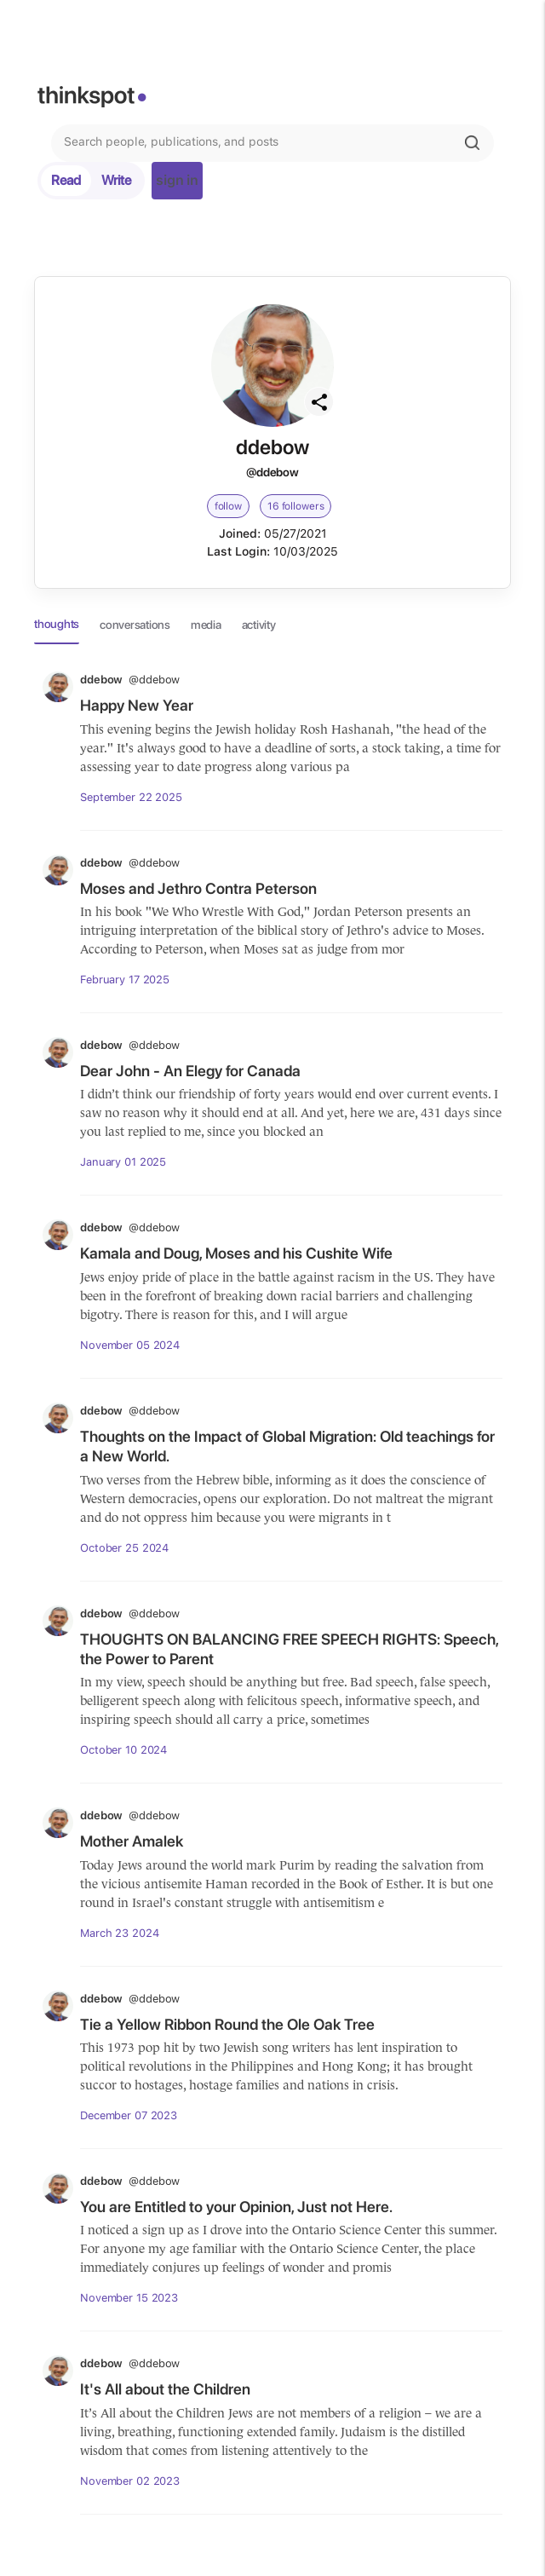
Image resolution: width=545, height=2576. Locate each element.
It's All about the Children (165, 2389)
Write (116, 180)
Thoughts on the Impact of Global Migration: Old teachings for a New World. (287, 1446)
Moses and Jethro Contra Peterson (198, 888)
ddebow (130, 679)
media (206, 624)
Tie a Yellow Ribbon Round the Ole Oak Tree (227, 2024)
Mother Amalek (131, 1841)
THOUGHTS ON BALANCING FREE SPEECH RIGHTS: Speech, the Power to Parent (289, 1649)
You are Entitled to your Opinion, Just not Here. (236, 2207)
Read (66, 180)
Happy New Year (136, 705)
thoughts (56, 624)
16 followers (295, 506)
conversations (135, 624)
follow (228, 506)
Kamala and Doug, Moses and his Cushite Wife (236, 1253)
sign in (177, 180)
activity (259, 624)
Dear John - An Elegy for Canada (190, 1071)
